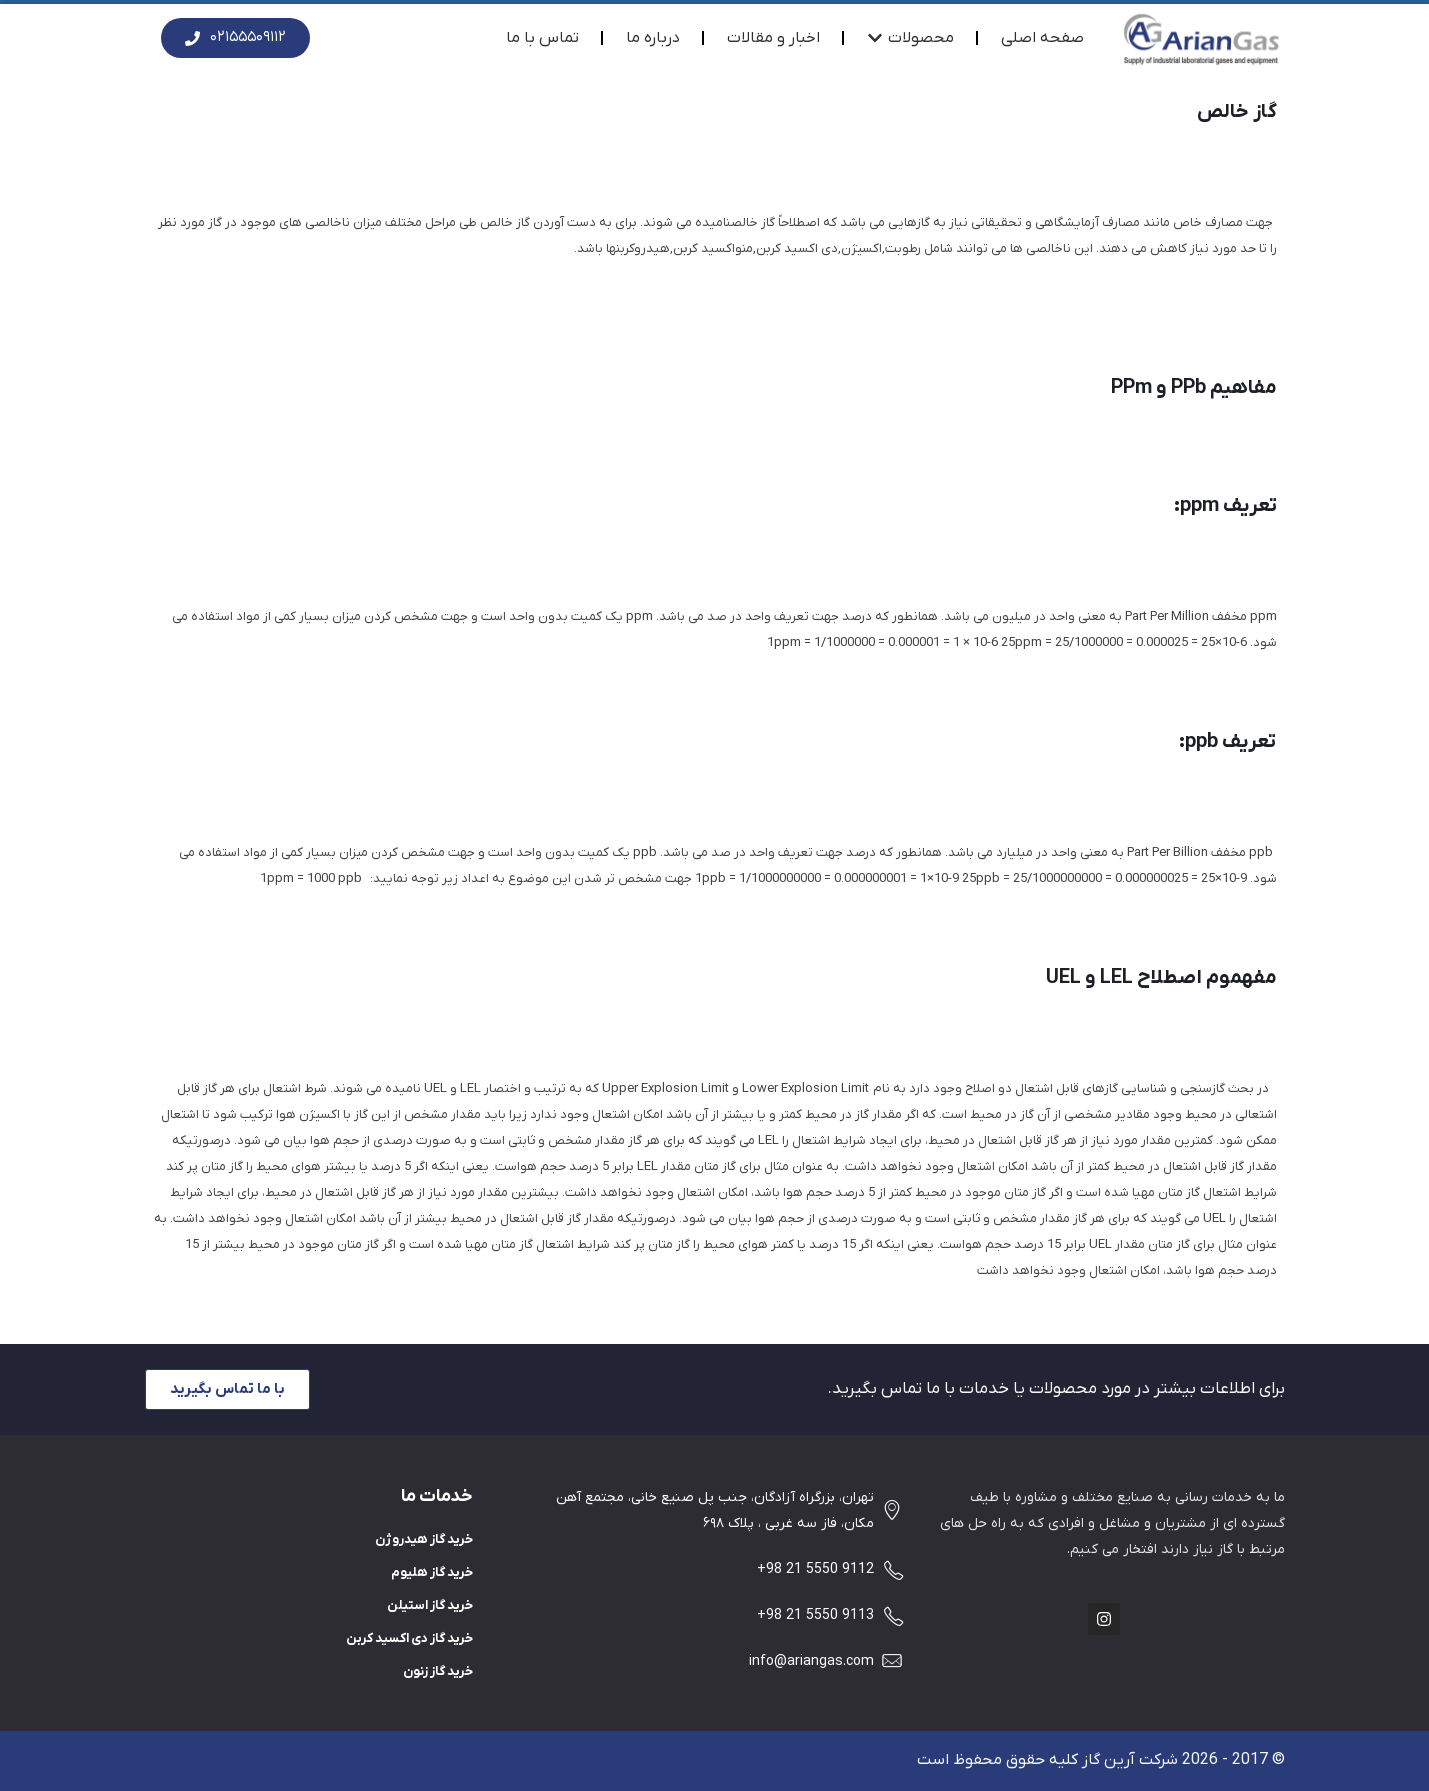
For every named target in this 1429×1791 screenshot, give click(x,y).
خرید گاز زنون (438, 1671)
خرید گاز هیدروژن (424, 1539)
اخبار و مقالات (773, 38)
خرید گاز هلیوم (432, 1572)
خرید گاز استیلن (430, 1605)
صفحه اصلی (1042, 38)
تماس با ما (542, 38)
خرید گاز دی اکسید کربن (409, 1638)
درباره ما (653, 38)
